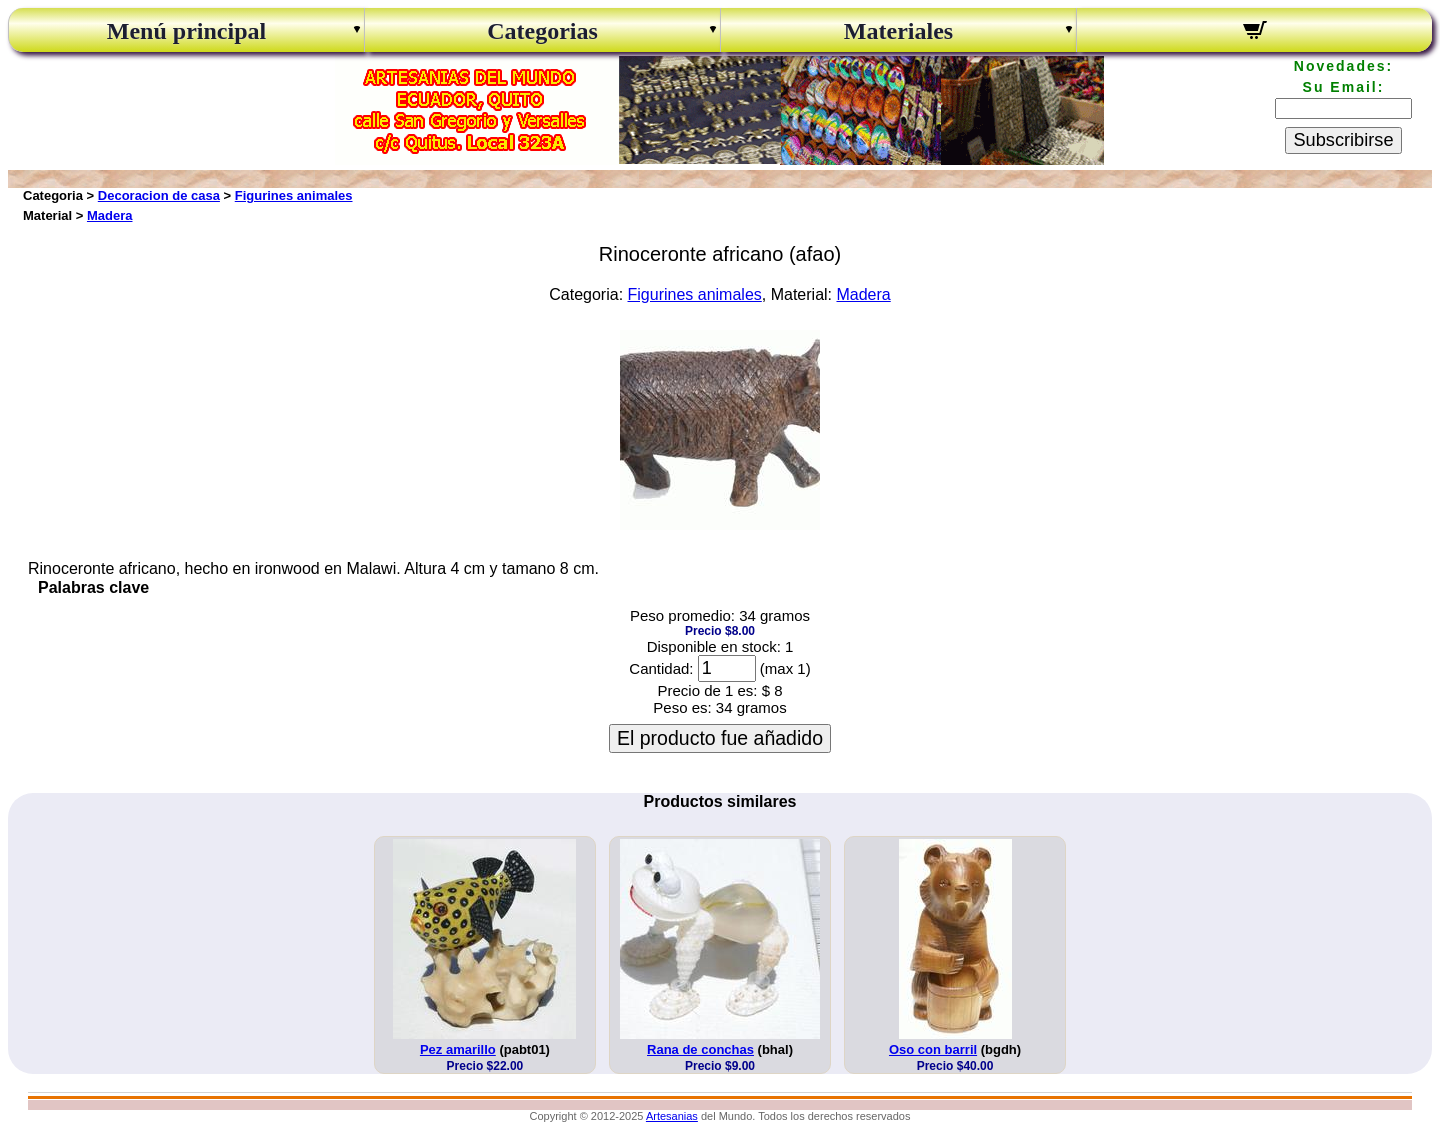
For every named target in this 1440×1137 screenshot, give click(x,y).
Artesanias (672, 1116)
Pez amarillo (458, 1049)
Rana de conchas (700, 1049)
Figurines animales (294, 195)
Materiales (898, 31)
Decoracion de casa (159, 195)
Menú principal (186, 31)
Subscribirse (1343, 140)
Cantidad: (661, 668)
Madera (110, 215)
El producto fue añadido (720, 738)
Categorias (542, 31)
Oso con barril (933, 1049)
